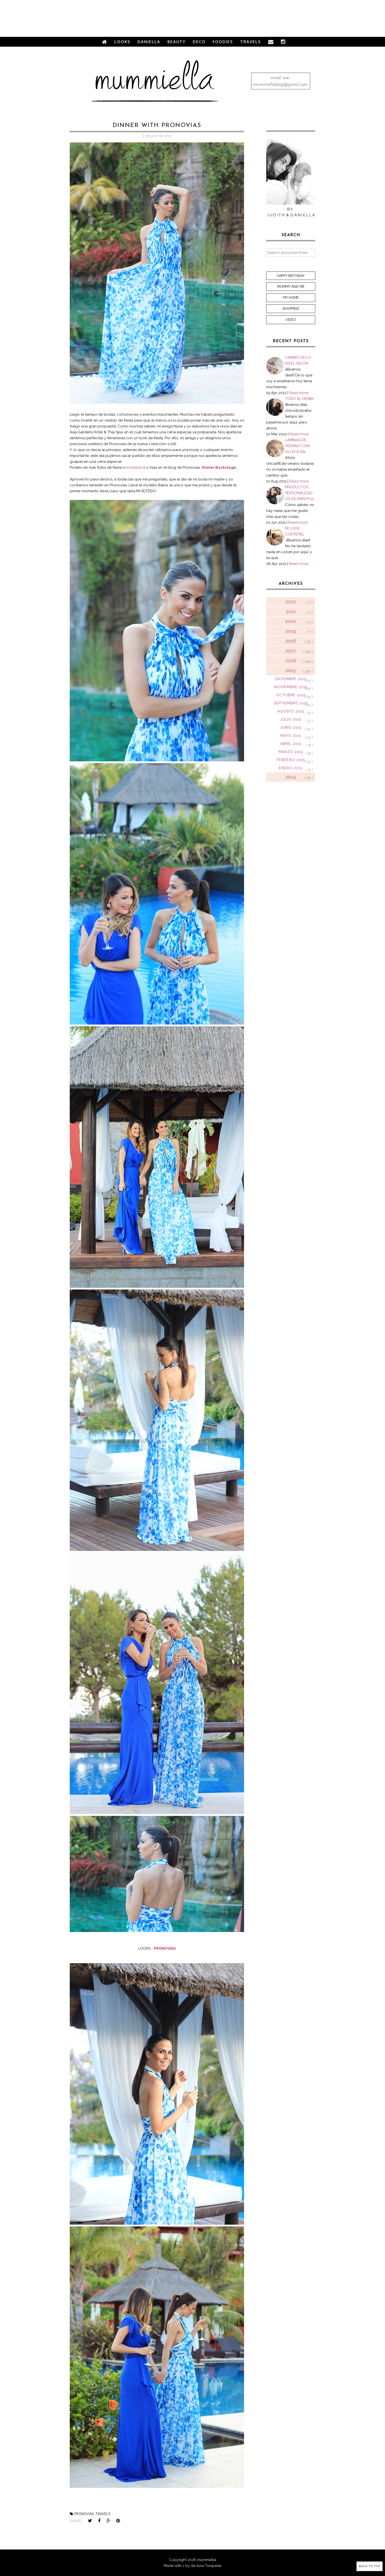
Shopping (290, 309)
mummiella (206, 2560)
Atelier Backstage (219, 467)
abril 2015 (290, 743)
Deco (199, 41)
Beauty (176, 41)
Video (291, 320)
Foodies (223, 41)
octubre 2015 (290, 695)
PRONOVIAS (165, 1948)
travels (103, 2514)
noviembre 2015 (290, 687)
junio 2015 (291, 727)
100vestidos (134, 467)
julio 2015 (290, 719)
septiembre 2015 (291, 703)
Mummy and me (290, 286)
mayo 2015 (290, 735)
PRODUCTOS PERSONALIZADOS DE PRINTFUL (299, 493)
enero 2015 (290, 768)
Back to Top (369, 2566)
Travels (250, 41)
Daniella (149, 41)
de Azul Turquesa (206, 2565)
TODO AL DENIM (299, 399)
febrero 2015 (291, 760)
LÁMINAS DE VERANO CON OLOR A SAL (297, 446)
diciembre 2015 (290, 679)
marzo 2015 (291, 752)
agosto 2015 (290, 711)
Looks (122, 41)
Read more (298, 393)
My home (291, 298)
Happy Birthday (291, 276)
